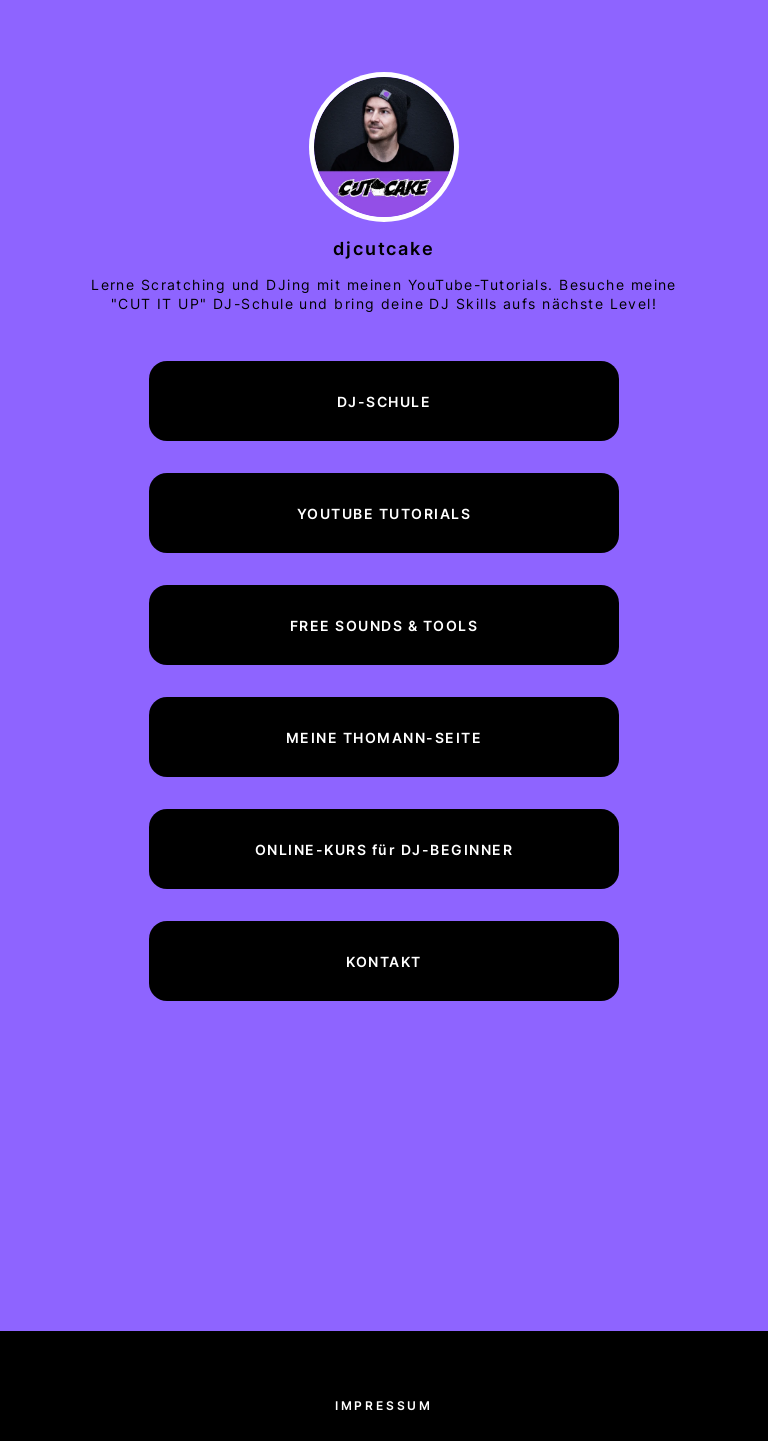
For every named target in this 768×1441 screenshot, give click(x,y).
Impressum (384, 1405)
